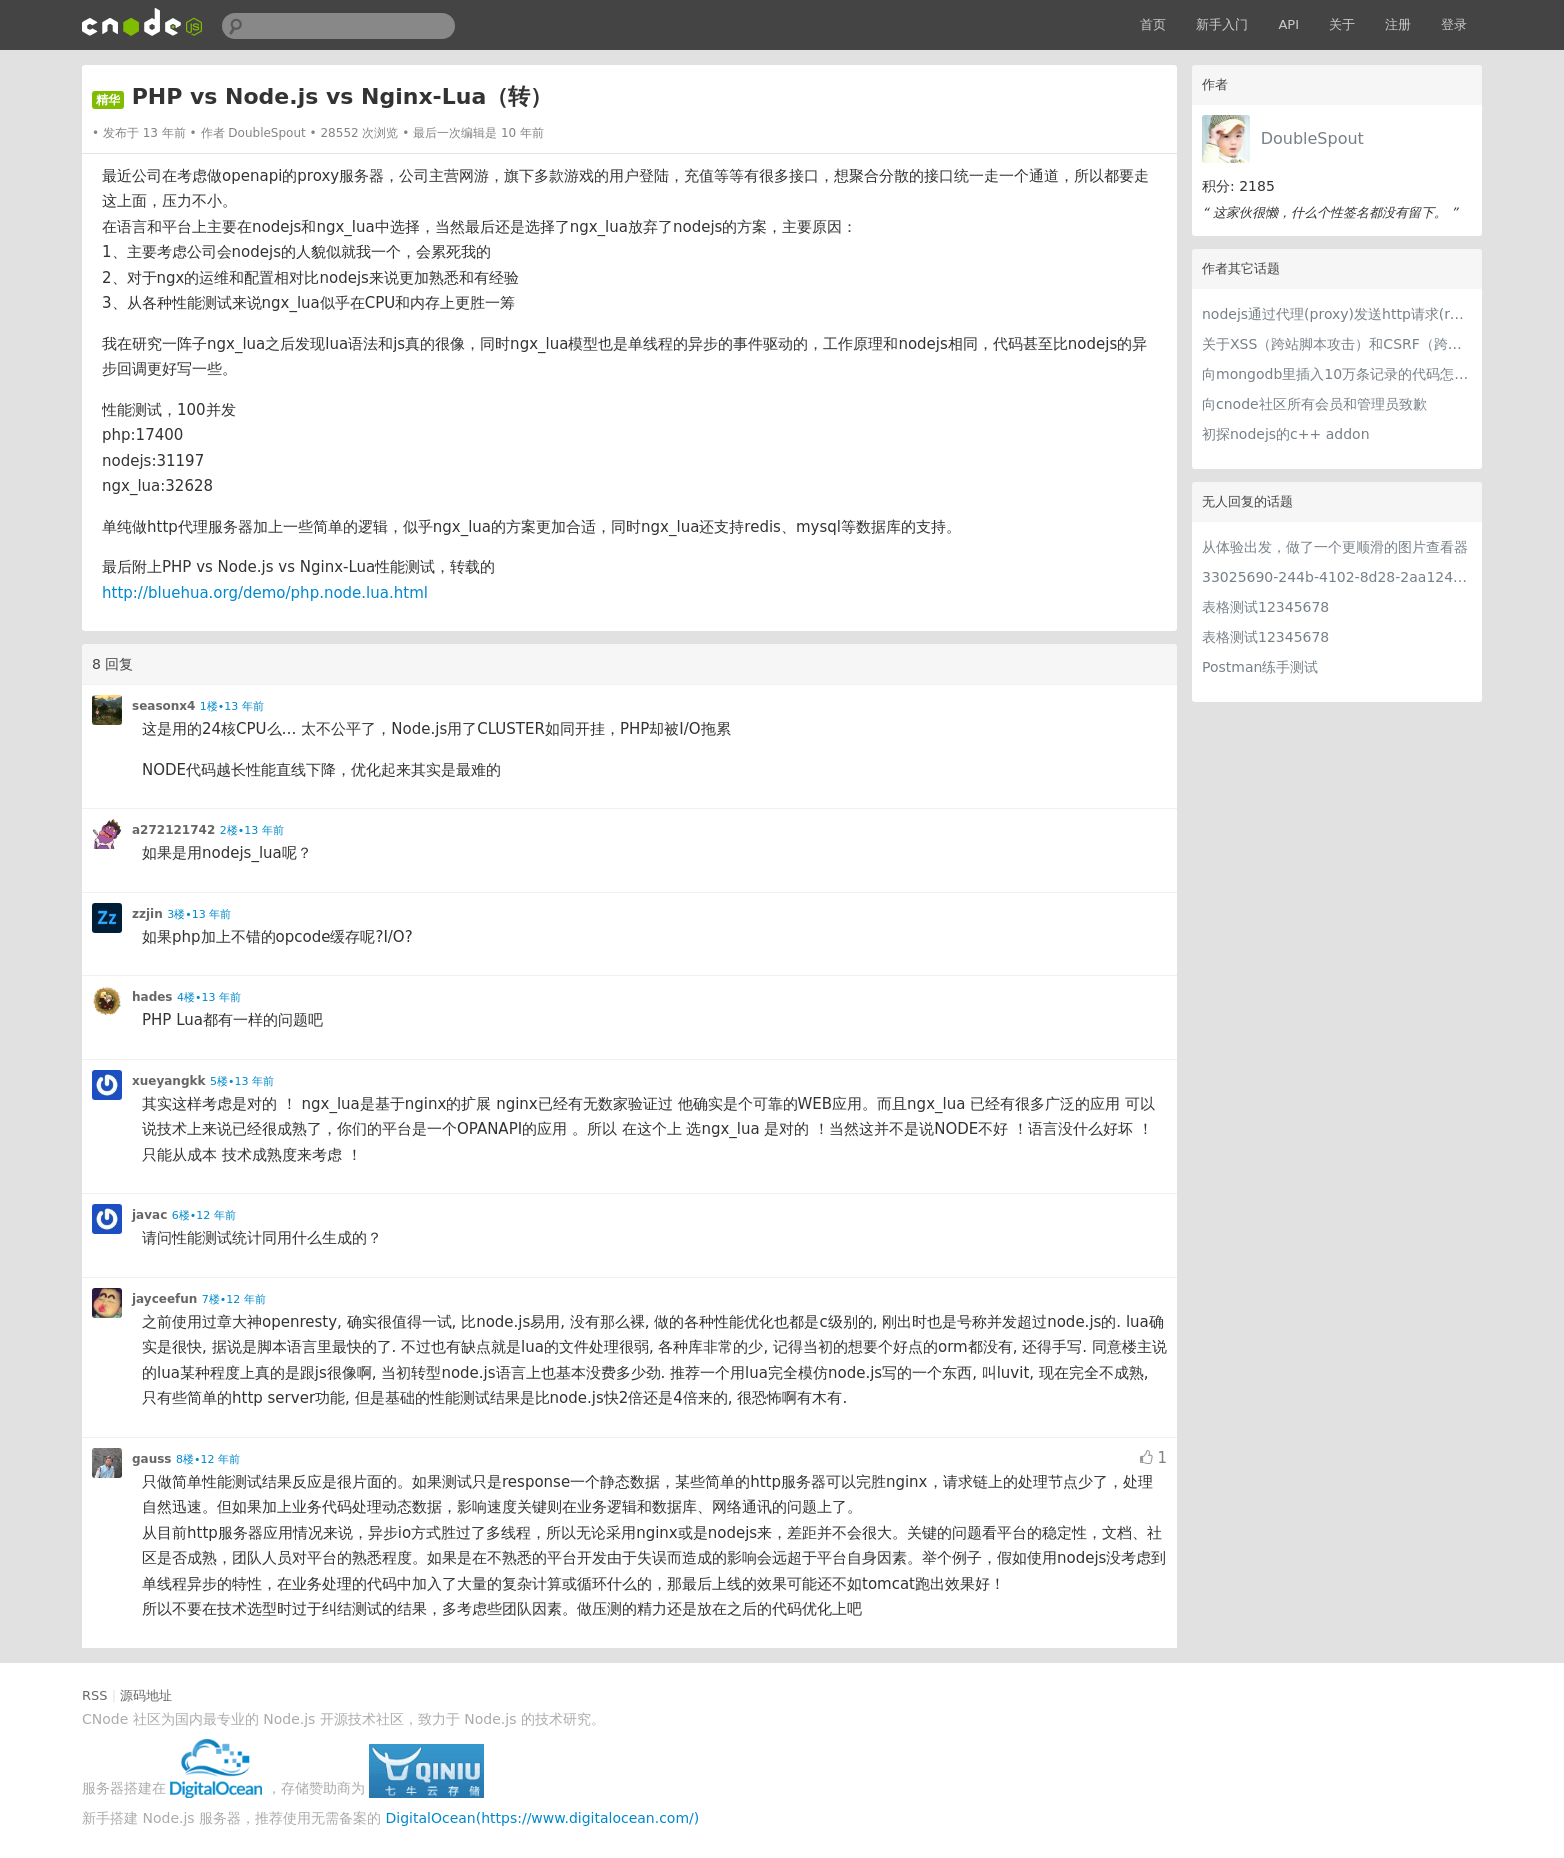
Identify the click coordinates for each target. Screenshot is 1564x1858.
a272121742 (173, 830)
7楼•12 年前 (234, 1299)
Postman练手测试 (1260, 667)
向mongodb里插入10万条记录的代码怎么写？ (1337, 374)
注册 (1398, 24)
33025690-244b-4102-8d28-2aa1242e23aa (1337, 577)
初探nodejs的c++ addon (1286, 434)
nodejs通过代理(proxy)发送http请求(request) (1337, 314)
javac (149, 1215)
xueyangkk (168, 1081)
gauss (152, 1459)
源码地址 (146, 1695)
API (1288, 24)
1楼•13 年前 (232, 706)
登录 (1454, 24)
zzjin (147, 914)
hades (152, 997)
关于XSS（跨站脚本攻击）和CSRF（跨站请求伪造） (1337, 344)
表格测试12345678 (1265, 607)
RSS (95, 1695)
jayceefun (164, 1299)
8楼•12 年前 (208, 1459)
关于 (1342, 24)
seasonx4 (163, 706)
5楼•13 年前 (242, 1081)
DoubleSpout (1312, 138)
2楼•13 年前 (252, 830)
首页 (1153, 24)
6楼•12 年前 (204, 1215)
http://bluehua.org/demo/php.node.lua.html (265, 593)
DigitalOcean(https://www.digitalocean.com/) (543, 1818)
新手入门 (1222, 24)
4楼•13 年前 (209, 997)
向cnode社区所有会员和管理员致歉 (1314, 404)
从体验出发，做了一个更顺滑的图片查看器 (1335, 547)
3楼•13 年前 (199, 914)
